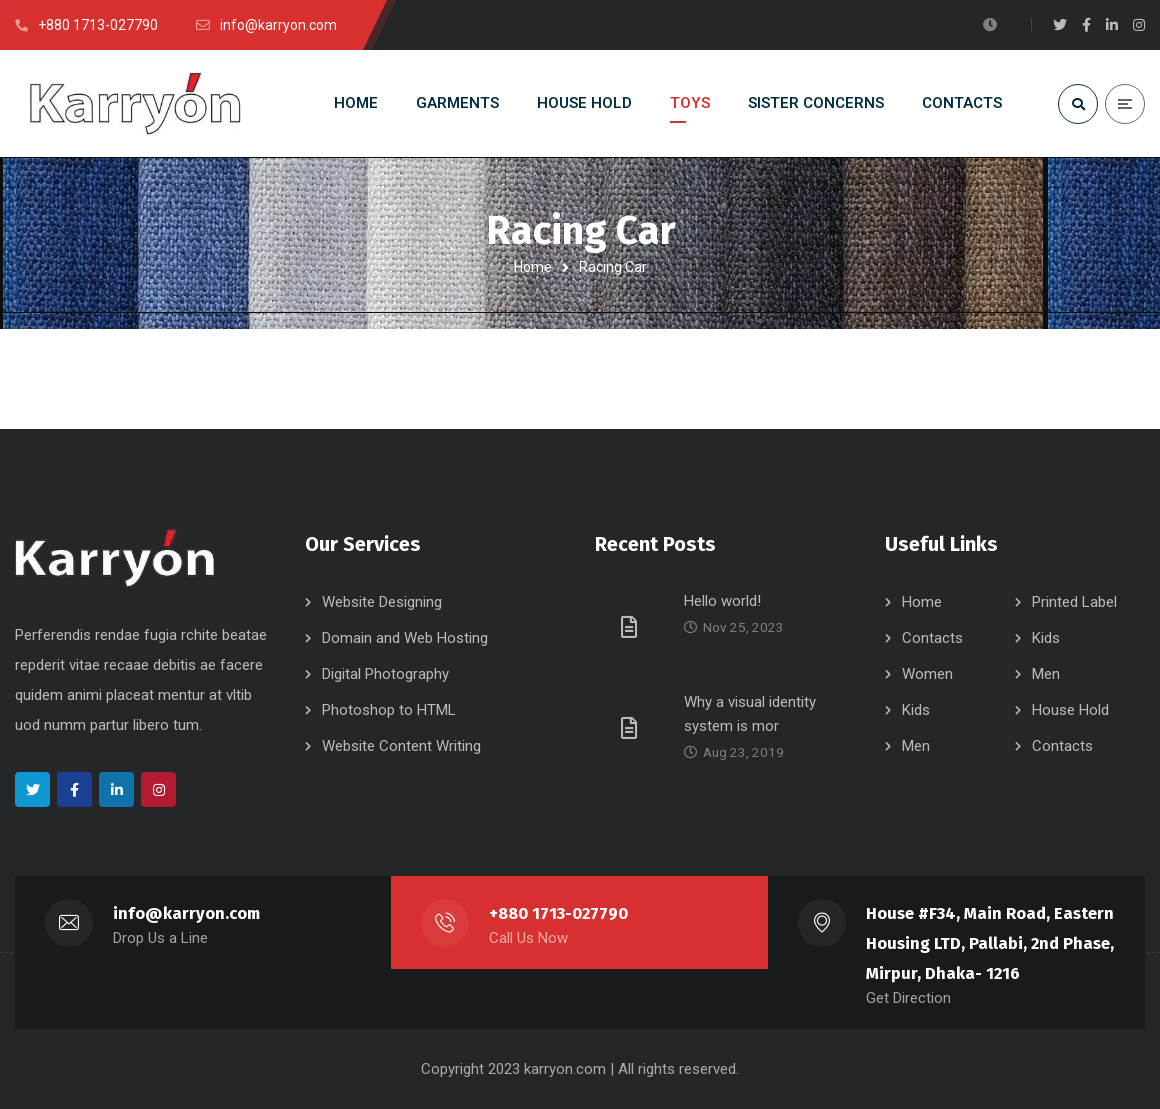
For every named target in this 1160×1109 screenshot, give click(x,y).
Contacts (932, 638)
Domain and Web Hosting (405, 638)
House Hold (1070, 710)
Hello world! (722, 601)
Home (533, 267)
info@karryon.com (186, 913)
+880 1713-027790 (558, 913)
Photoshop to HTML (389, 710)
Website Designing (382, 602)
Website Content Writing (401, 746)
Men (1046, 674)
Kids (1046, 638)
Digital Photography (385, 674)
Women (927, 674)
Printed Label (1074, 602)
